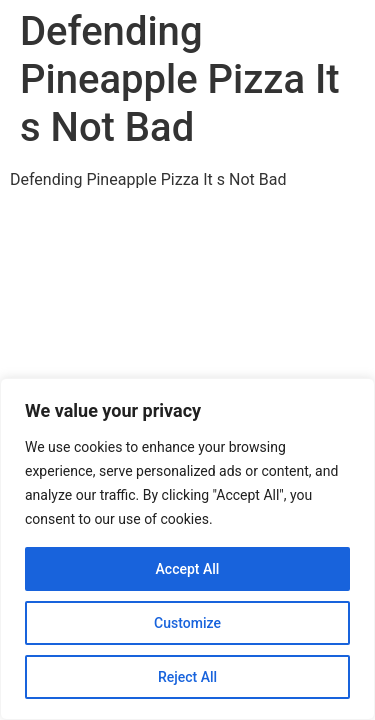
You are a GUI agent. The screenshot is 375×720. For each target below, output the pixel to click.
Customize (187, 623)
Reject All (187, 677)
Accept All (188, 569)
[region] (187, 549)
